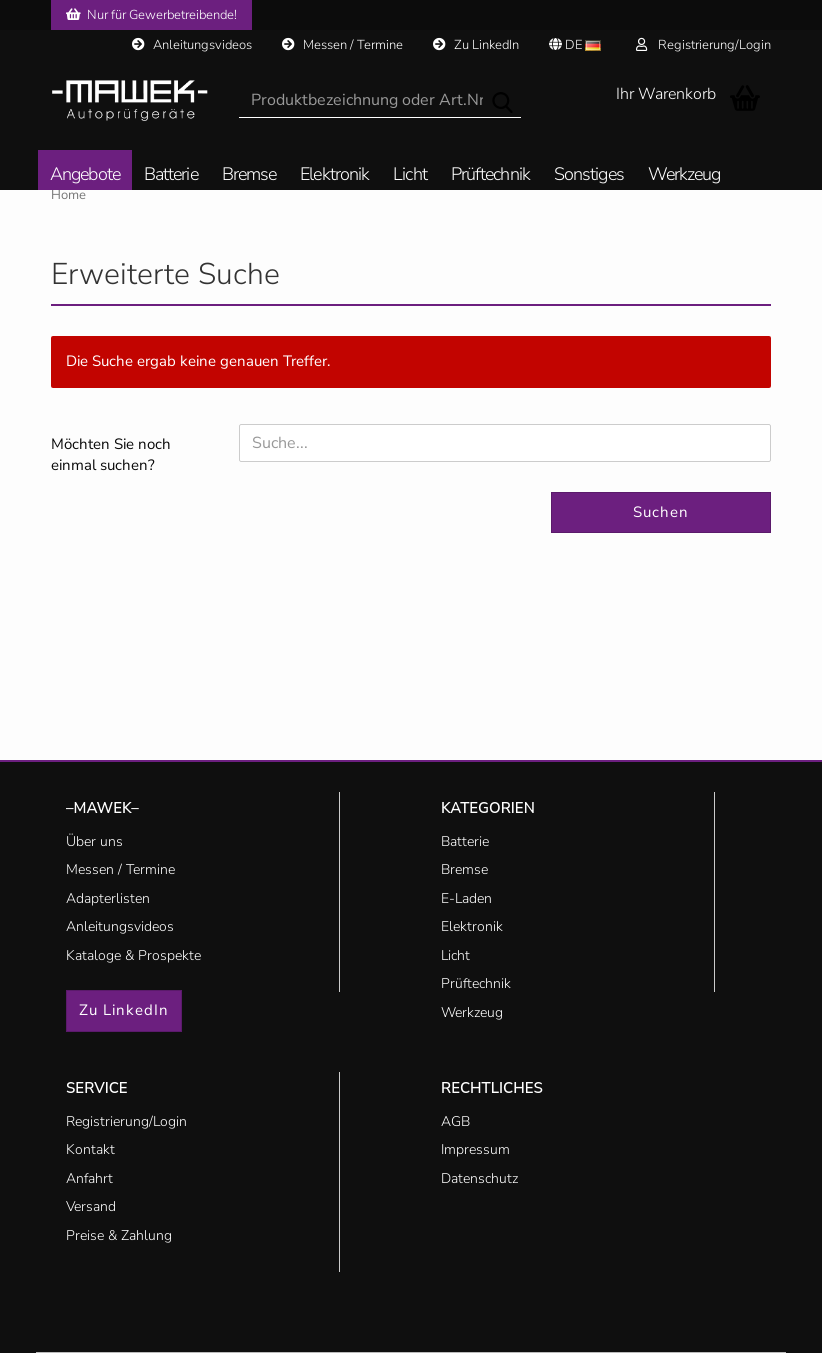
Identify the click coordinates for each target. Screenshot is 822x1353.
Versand (91, 1206)
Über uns (94, 841)
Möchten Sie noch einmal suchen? (111, 454)
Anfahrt (89, 1178)
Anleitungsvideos (192, 45)
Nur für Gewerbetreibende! (151, 15)
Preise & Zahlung (119, 1235)
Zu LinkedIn (476, 45)
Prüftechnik (490, 175)
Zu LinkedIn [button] (124, 1010)
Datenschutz (479, 1178)
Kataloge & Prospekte (133, 955)
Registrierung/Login (703, 45)
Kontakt (90, 1149)
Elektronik (334, 175)
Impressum (475, 1149)
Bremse (249, 175)
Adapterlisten (108, 898)
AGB (455, 1121)
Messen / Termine (342, 45)
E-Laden (466, 898)
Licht (410, 175)
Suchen (661, 512)
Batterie (171, 175)
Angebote (85, 175)
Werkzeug (684, 175)
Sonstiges (589, 175)
